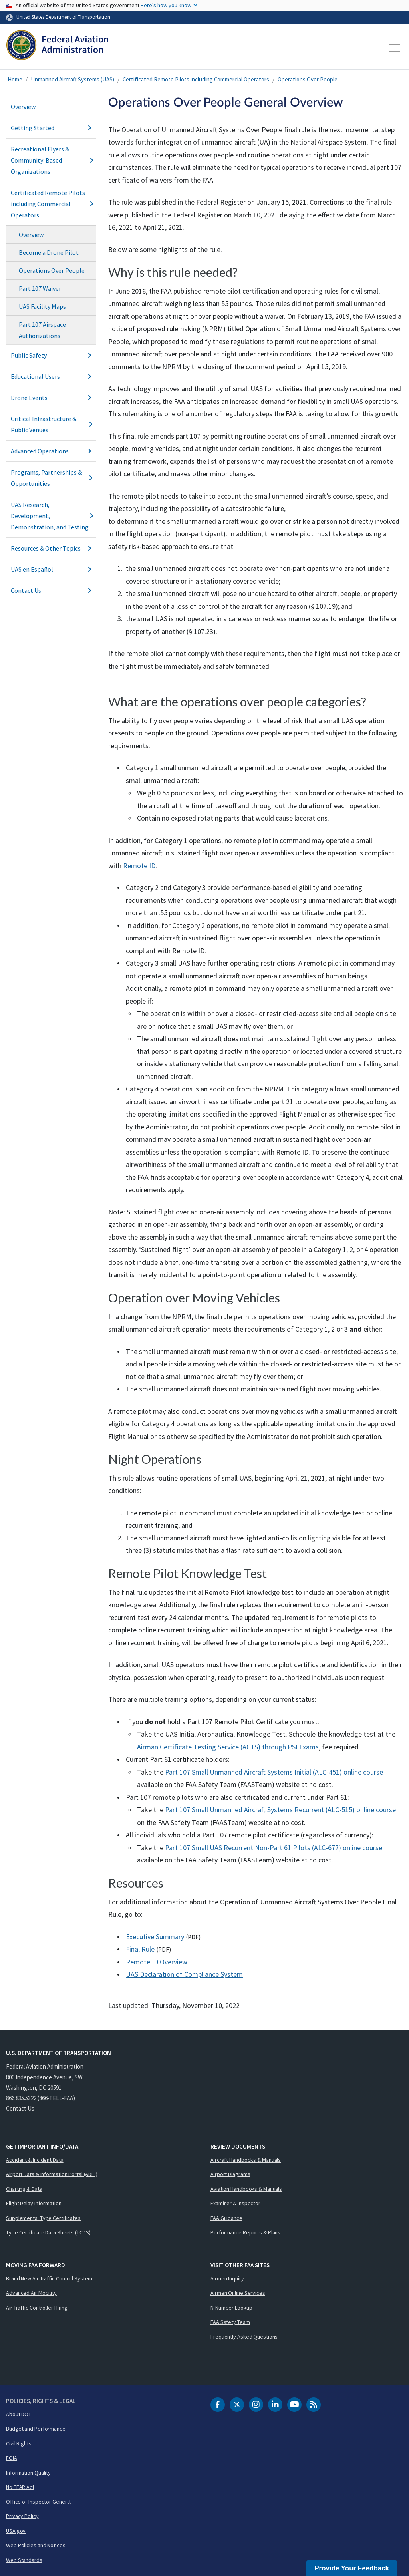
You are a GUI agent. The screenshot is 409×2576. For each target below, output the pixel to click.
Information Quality (28, 2472)
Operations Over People (308, 79)
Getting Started (51, 128)
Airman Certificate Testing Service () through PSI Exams (228, 1746)
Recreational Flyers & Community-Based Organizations (51, 160)
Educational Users (51, 376)
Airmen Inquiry (227, 2278)
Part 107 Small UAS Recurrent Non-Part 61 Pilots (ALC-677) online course (273, 1847)
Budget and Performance (36, 2428)
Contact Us (51, 590)
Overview (23, 107)
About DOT (18, 2414)
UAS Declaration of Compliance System (184, 1974)
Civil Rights (19, 2443)
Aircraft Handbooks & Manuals (245, 2159)
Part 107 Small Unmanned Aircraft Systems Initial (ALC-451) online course (274, 1772)
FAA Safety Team (230, 2322)
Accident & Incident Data (35, 2159)
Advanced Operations (51, 451)
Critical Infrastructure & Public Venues (51, 424)
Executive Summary (155, 1936)
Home (15, 79)
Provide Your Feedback (351, 2568)
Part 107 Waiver (40, 288)
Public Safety (51, 355)
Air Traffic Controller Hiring (37, 2307)
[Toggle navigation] (395, 48)
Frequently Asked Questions (244, 2336)
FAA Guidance (226, 2218)
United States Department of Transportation (63, 17)
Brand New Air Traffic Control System (49, 2278)
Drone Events (51, 398)
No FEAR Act (20, 2487)
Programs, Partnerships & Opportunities (51, 477)
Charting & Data (24, 2188)
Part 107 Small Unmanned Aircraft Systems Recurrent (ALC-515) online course (280, 1809)
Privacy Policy (22, 2516)
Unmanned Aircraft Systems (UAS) (72, 79)
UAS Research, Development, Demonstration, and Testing (51, 516)
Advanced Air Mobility (31, 2292)
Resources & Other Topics (51, 548)
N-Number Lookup (231, 2307)
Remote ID (139, 865)
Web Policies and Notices (36, 2545)
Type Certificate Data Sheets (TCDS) (48, 2232)
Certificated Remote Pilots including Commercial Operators (196, 79)
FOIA (11, 2457)
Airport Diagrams (230, 2174)
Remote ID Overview (156, 1961)
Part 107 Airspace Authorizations (42, 330)
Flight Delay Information (34, 2203)
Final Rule (140, 1949)
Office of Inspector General (38, 2501)
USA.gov (16, 2530)
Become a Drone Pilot (49, 252)
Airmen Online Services (237, 2292)
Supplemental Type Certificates (43, 2218)
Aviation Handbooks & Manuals (246, 2188)
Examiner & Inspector (235, 2203)
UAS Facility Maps (42, 306)
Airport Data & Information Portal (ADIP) (51, 2174)
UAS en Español (51, 569)
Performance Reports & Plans (245, 2232)
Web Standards (24, 2560)
